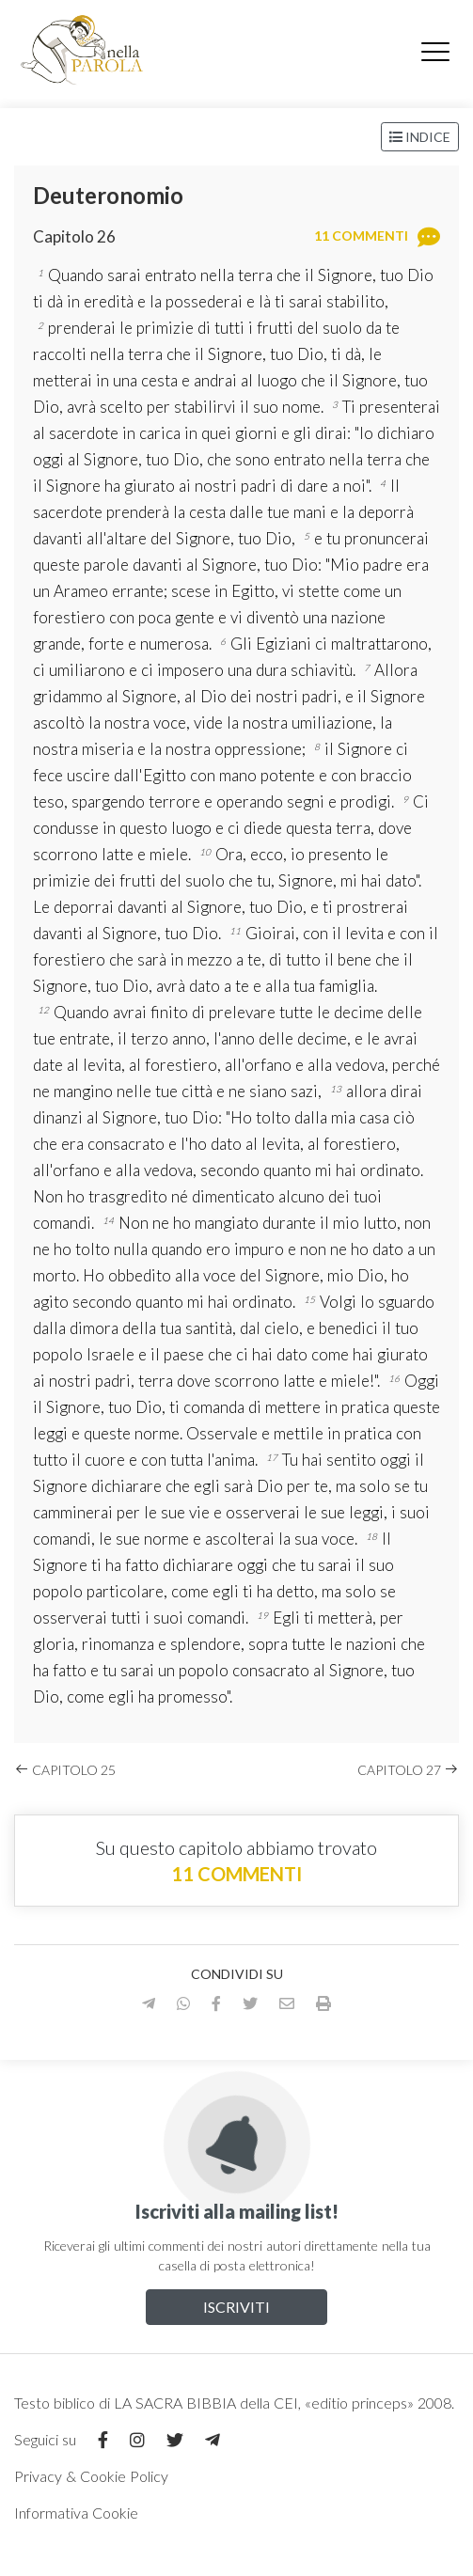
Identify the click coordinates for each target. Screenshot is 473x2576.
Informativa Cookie (76, 2512)
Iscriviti (236, 2307)
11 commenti (236, 1873)
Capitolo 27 (408, 1770)
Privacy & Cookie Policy (91, 2476)
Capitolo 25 (65, 1770)
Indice (419, 137)
